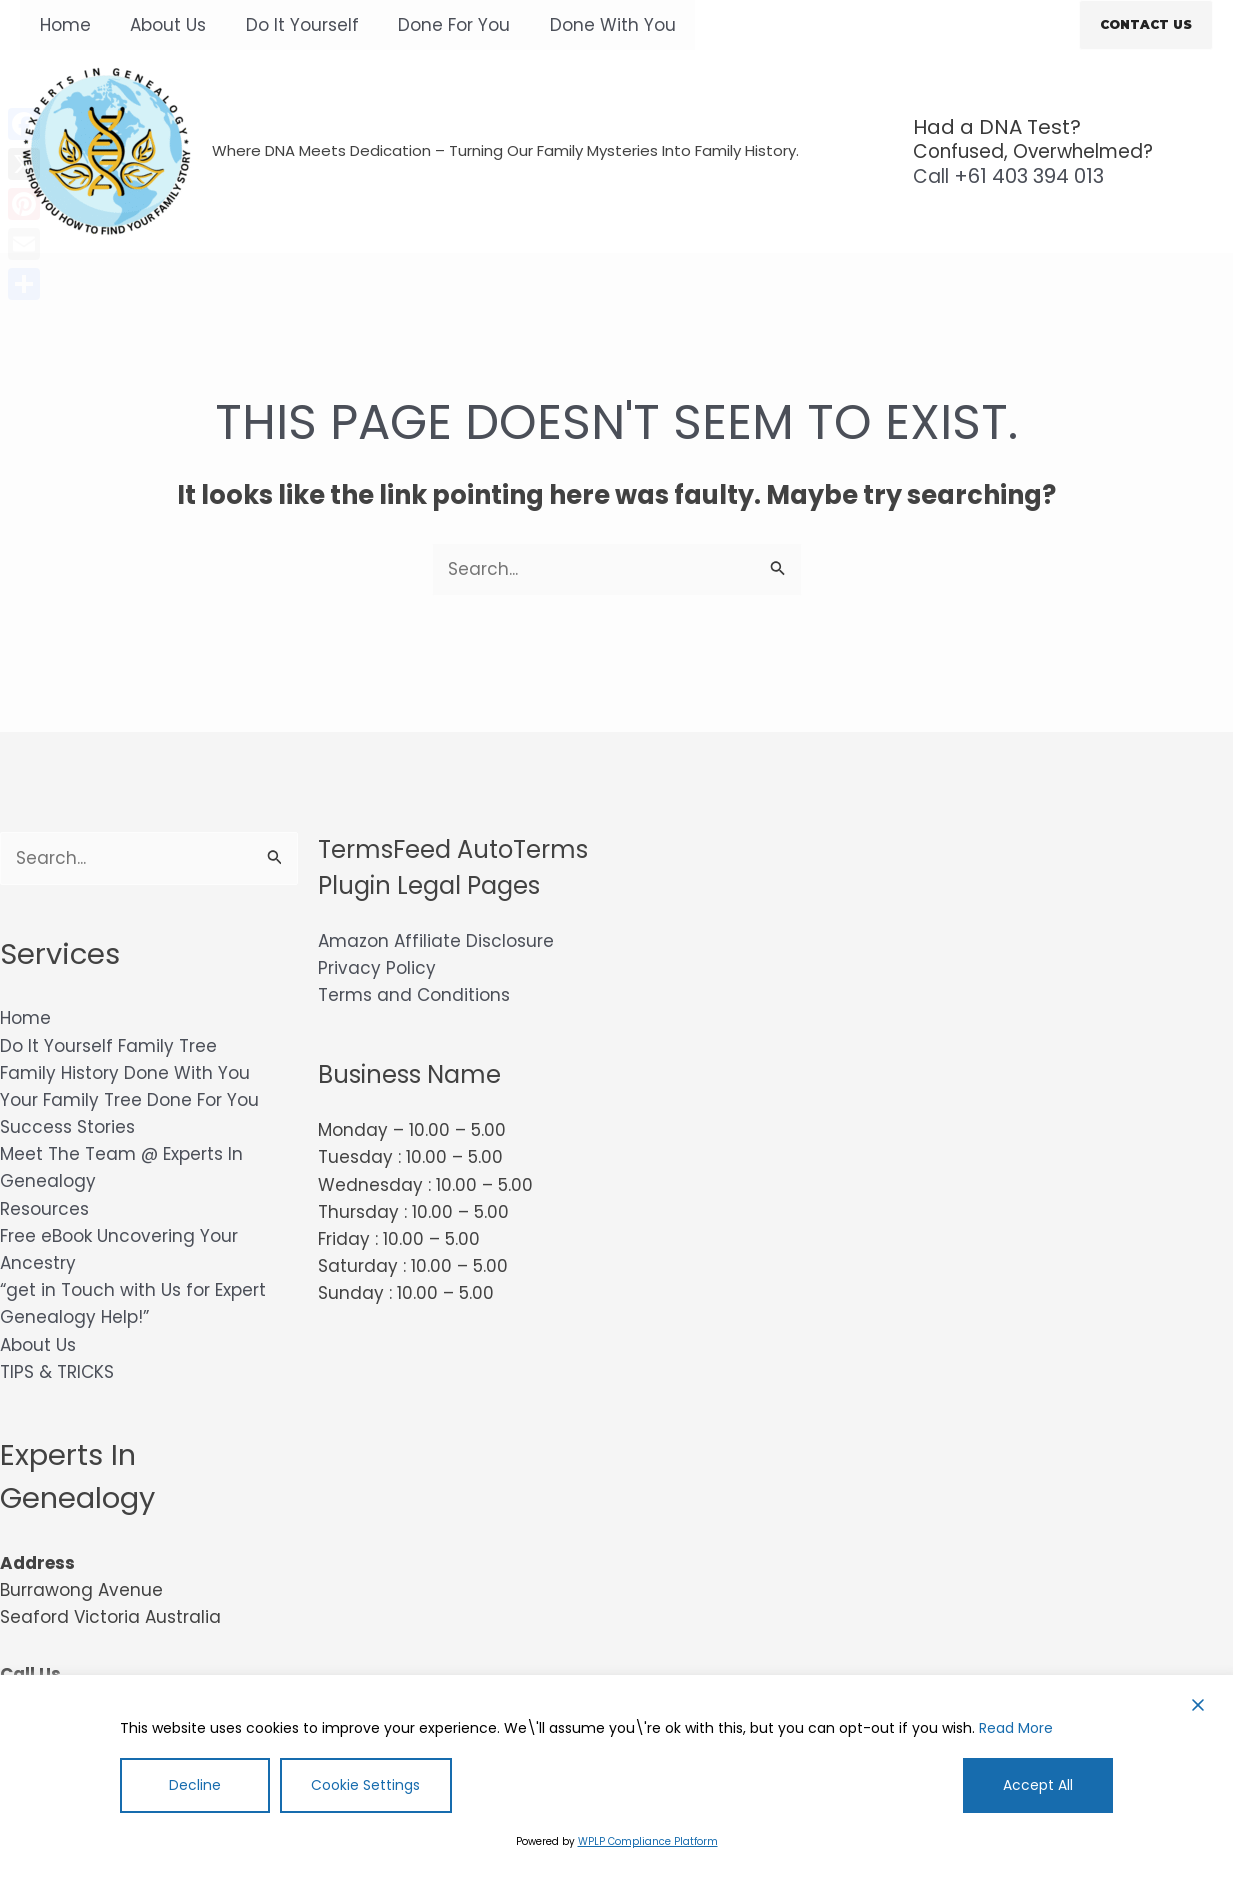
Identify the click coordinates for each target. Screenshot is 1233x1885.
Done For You (435, 25)
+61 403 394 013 (1008, 176)
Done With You (588, 25)
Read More (1016, 1728)
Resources (44, 1209)
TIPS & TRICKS (57, 1372)
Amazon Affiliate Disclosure (436, 941)
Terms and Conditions (414, 995)
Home (62, 25)
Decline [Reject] (195, 1785)
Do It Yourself (288, 25)
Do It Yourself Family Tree (108, 1046)
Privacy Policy (377, 968)
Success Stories (67, 1127)
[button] (1146, 25)
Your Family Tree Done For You (129, 1100)
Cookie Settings (365, 1785)
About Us (160, 25)
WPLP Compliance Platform (648, 1841)
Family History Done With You (125, 1073)
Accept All (1038, 1785)
